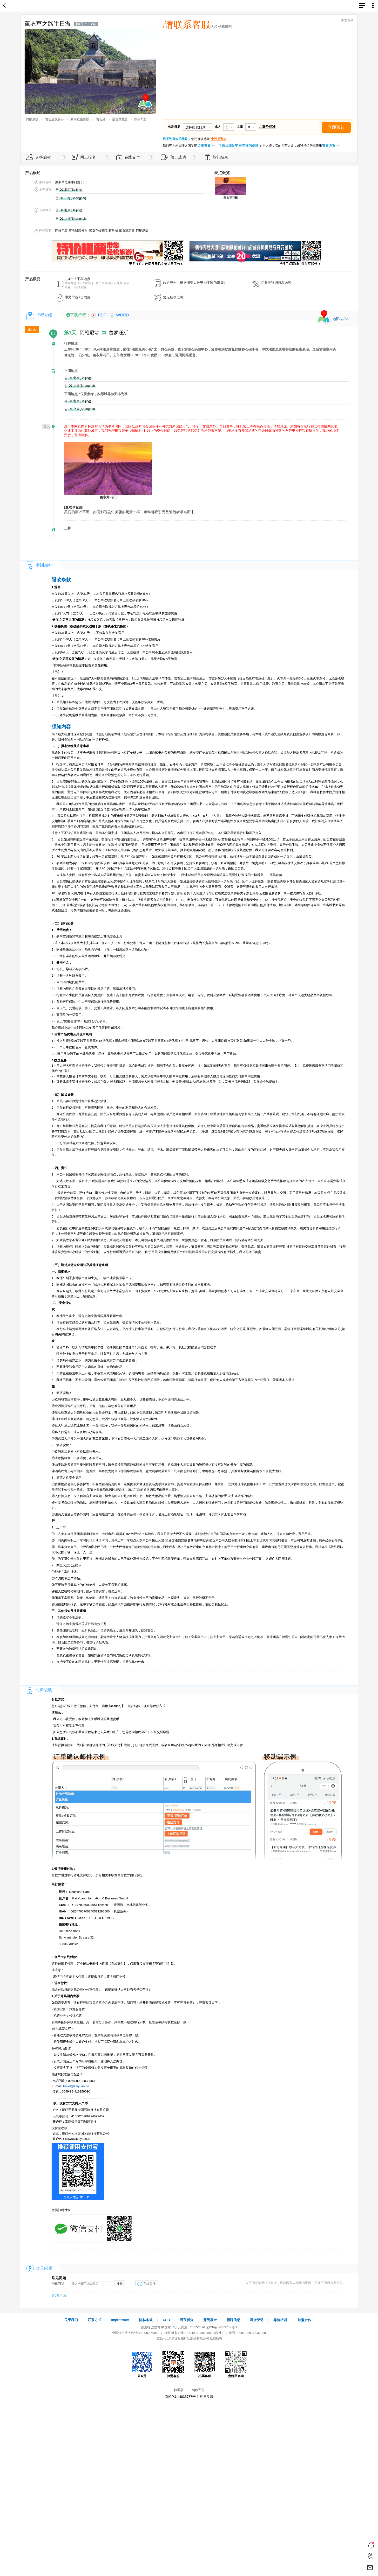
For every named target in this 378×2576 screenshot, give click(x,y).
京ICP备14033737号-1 (221, 2327)
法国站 (156, 2327)
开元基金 (210, 2320)
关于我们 (71, 2320)
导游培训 (280, 2320)
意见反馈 (206, 2397)
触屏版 (179, 2390)
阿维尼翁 (90, 332)
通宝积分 (186, 2320)
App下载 (198, 2390)
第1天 (32, 329)
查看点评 (347, 20)
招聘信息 (233, 2320)
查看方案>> (330, 145)
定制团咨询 (236, 2364)
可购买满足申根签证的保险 (238, 145)
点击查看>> (206, 145)
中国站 (166, 2327)
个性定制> (218, 139)
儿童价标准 (267, 127)
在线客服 (149, 2283)
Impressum (120, 2320)
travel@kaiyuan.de (76, 2086)
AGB (166, 2320)
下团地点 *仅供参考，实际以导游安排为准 (96, 394)
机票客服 (205, 2364)
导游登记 (256, 2320)
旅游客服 (173, 2364)
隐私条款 (146, 2320)
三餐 (67, 528)
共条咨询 (59, 2295)
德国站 (145, 2327)
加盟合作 (304, 2320)
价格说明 (225, 26)
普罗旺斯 (118, 332)
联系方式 (94, 2320)
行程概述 (71, 343)
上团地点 (71, 371)
